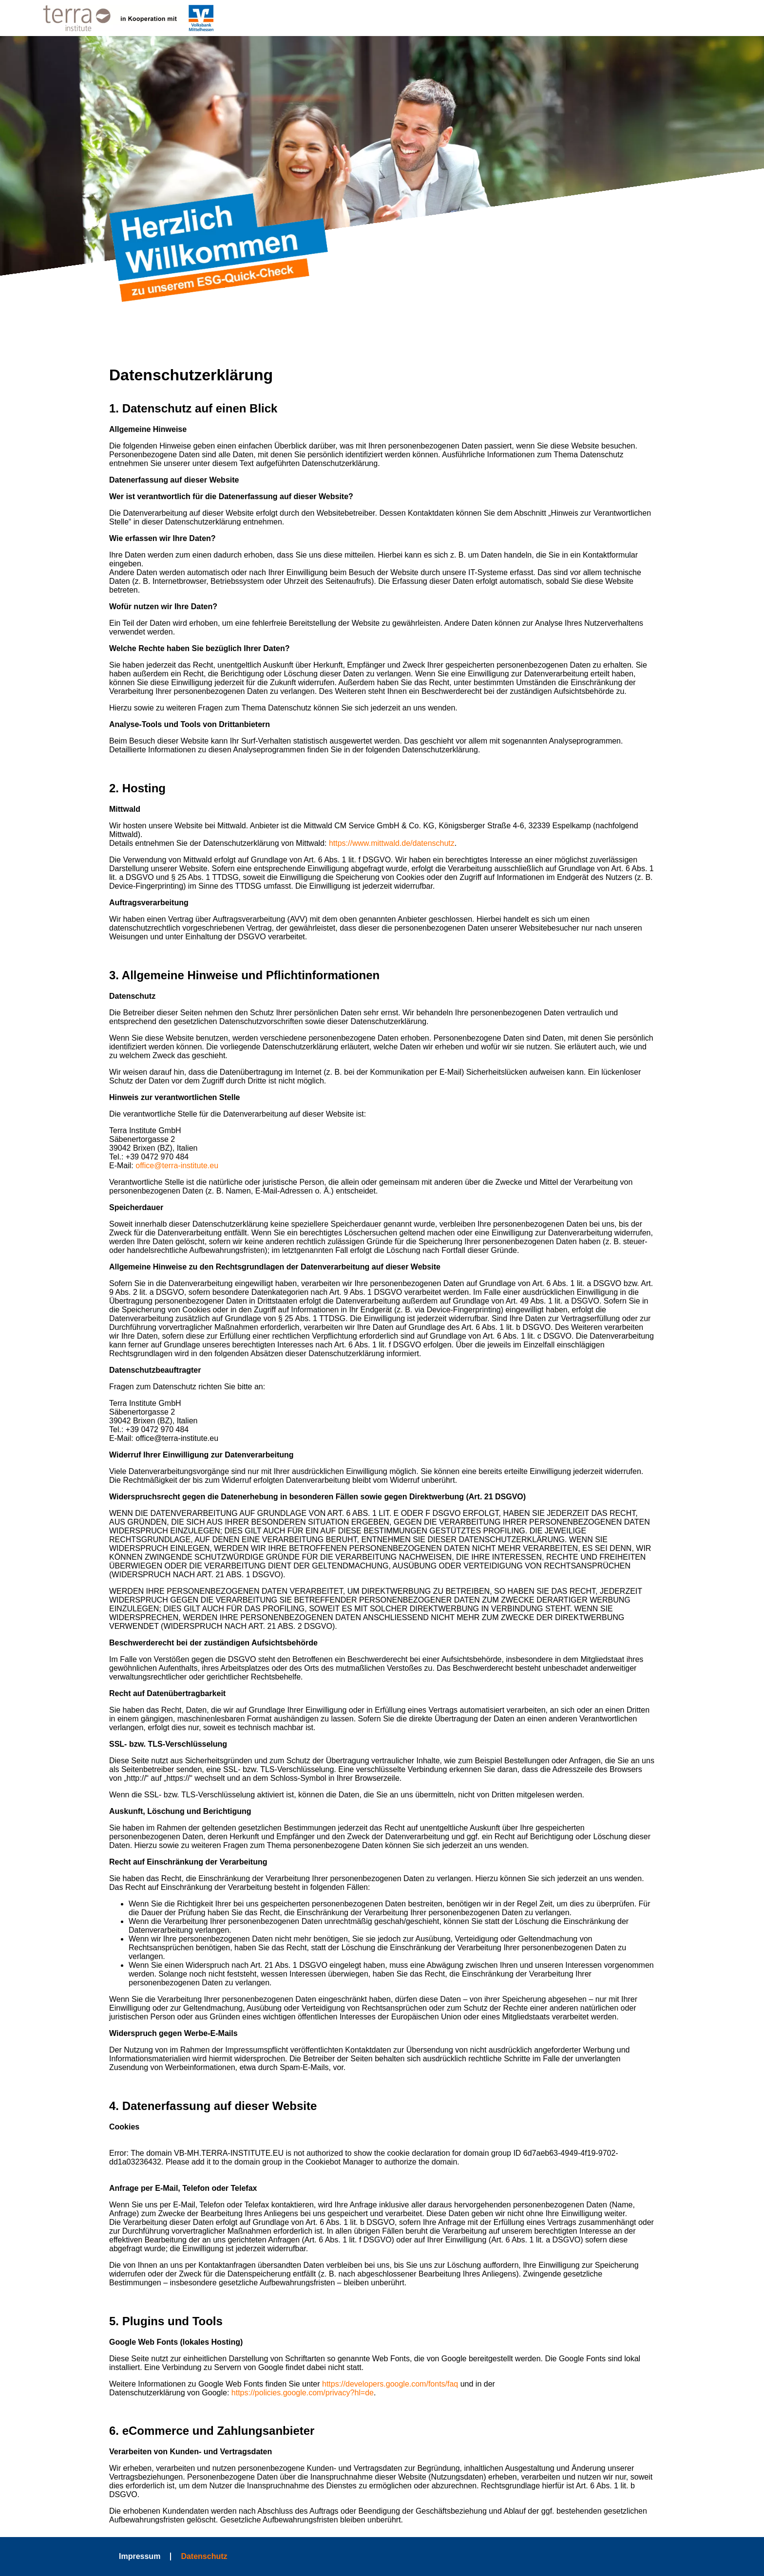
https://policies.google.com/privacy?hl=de (302, 2393)
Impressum (139, 2556)
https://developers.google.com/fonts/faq (390, 2384)
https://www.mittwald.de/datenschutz (392, 843)
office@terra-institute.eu (176, 1165)
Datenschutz (204, 2556)
